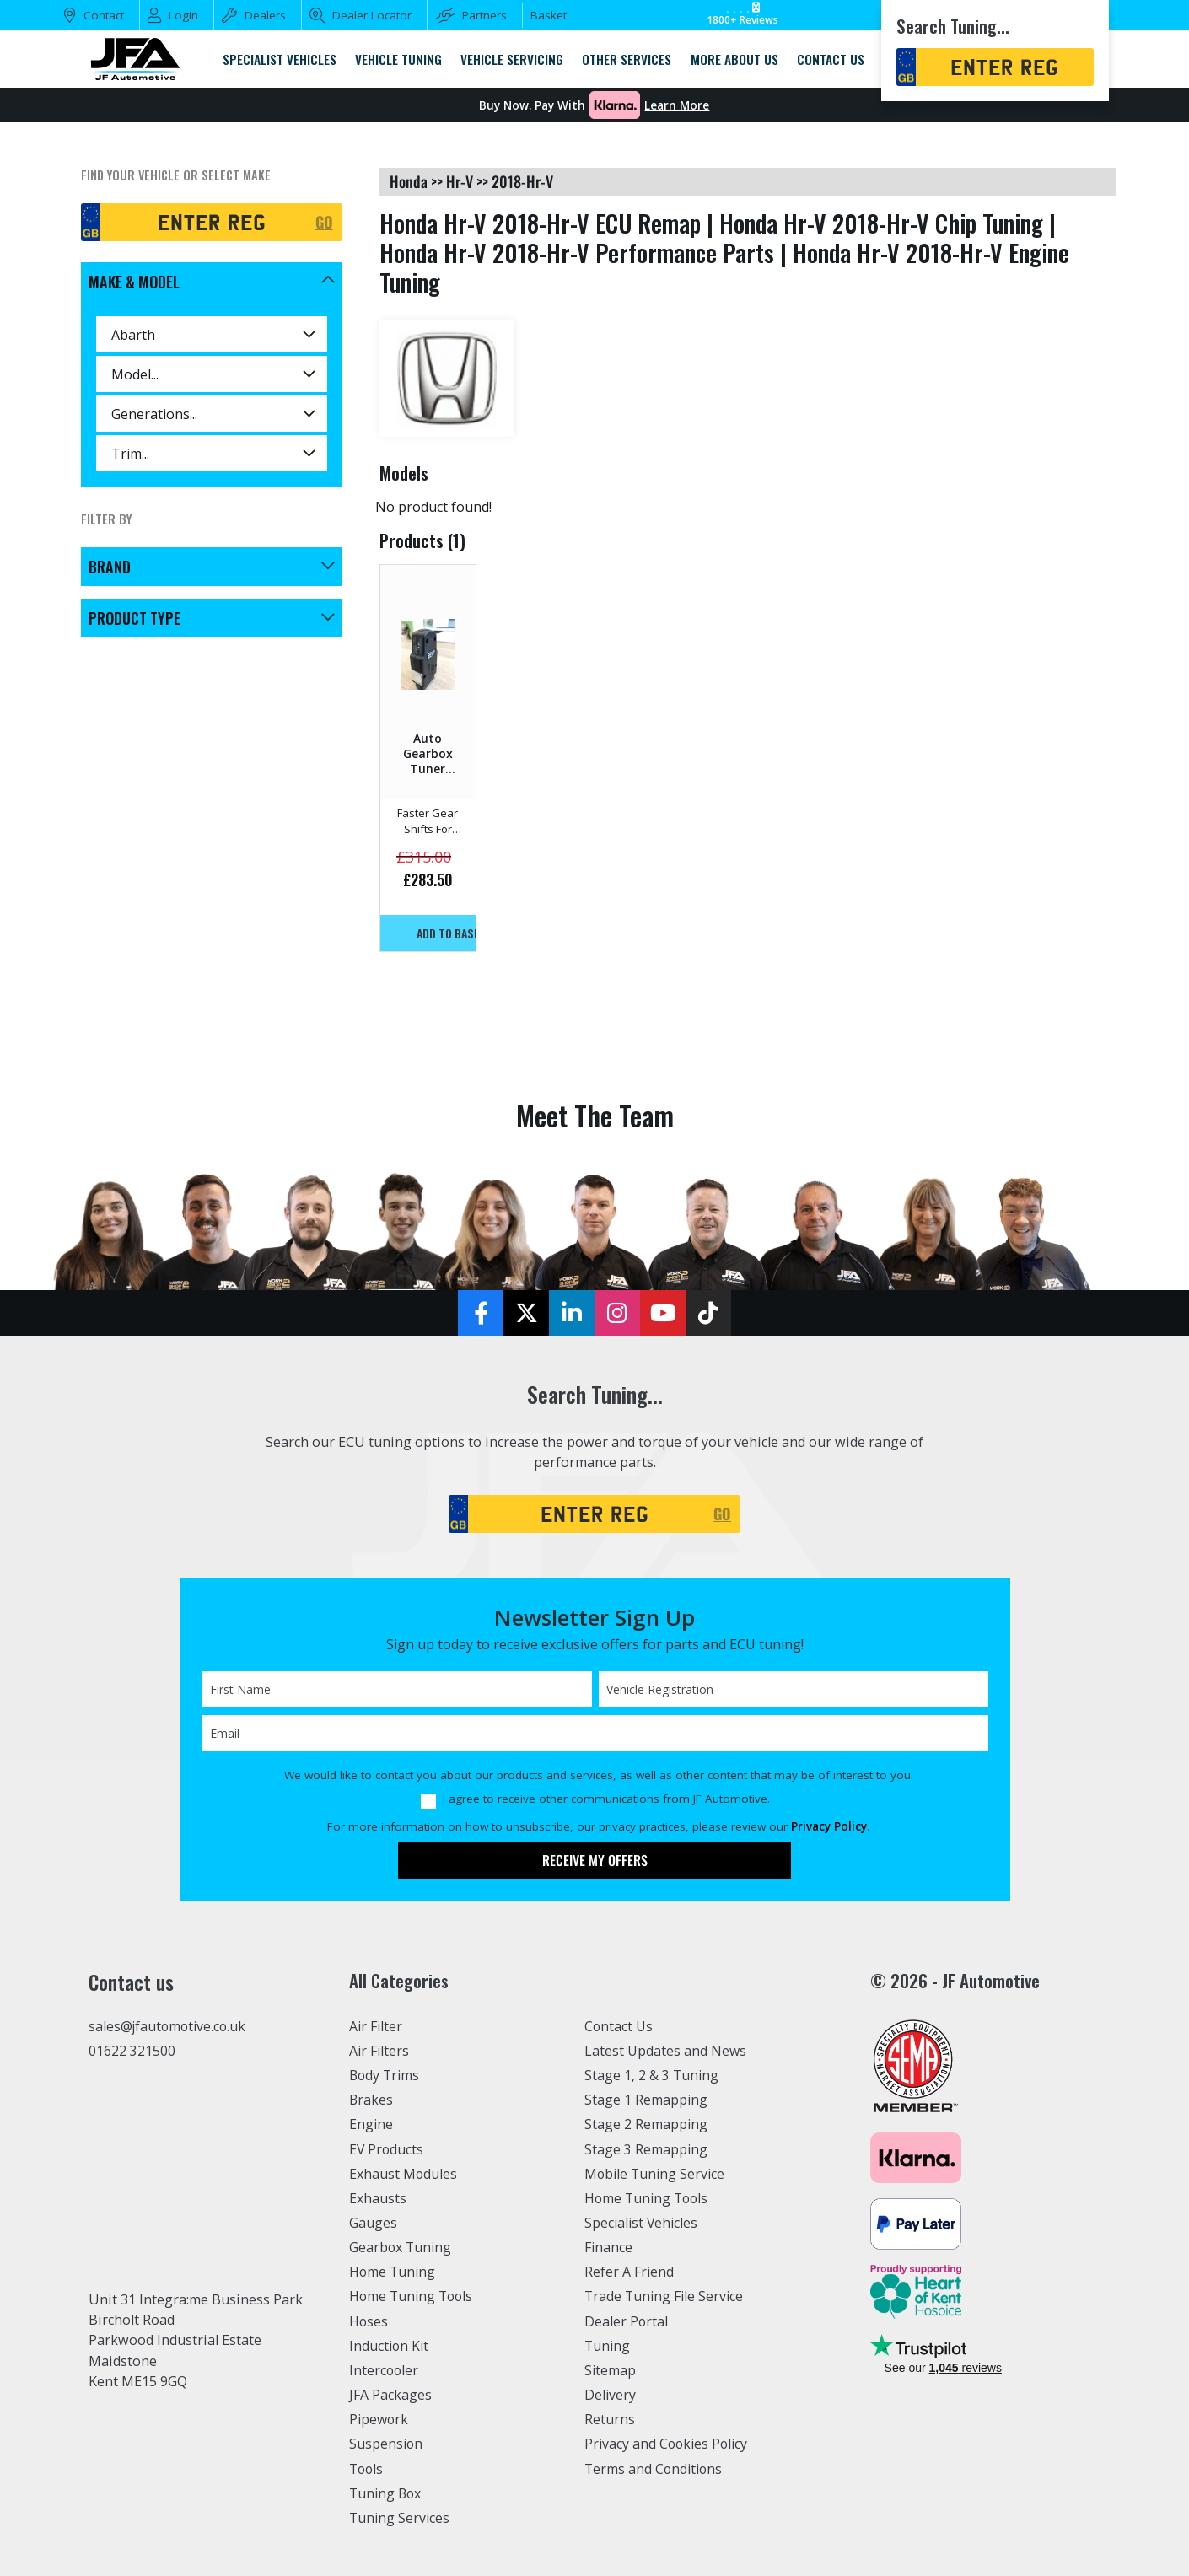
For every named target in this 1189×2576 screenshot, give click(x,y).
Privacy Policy (829, 1826)
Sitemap (610, 2370)
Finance (609, 2247)
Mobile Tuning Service (656, 2174)
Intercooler (384, 2370)
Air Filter (377, 2026)
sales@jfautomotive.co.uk (169, 2027)
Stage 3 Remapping (646, 2149)
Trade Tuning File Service (666, 2296)
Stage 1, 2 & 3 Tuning (652, 2075)
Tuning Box (386, 2493)
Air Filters (380, 2050)
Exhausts (377, 2198)
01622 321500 (132, 2051)
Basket (548, 15)
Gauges (373, 2222)
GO (324, 222)
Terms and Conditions (655, 2469)
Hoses (369, 2321)
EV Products (387, 2149)
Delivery (610, 2394)
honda (409, 181)
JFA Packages (391, 2394)
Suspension (386, 2443)
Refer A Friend (629, 2271)
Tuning (608, 2346)
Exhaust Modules (403, 2174)
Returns (609, 2419)
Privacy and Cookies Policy (668, 2443)
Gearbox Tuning (401, 2247)
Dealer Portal (626, 2321)
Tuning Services (400, 2518)
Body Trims (385, 2075)
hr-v (459, 181)
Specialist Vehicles (642, 2222)
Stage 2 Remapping (646, 2124)
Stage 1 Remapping (646, 2099)
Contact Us (619, 2026)
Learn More (676, 105)
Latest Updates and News (666, 2050)
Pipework (380, 2419)
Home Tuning (393, 2271)
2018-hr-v (522, 181)
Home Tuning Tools (413, 2296)
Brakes (371, 2099)
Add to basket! (446, 933)
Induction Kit (390, 2346)
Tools (367, 2469)
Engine (371, 2124)
